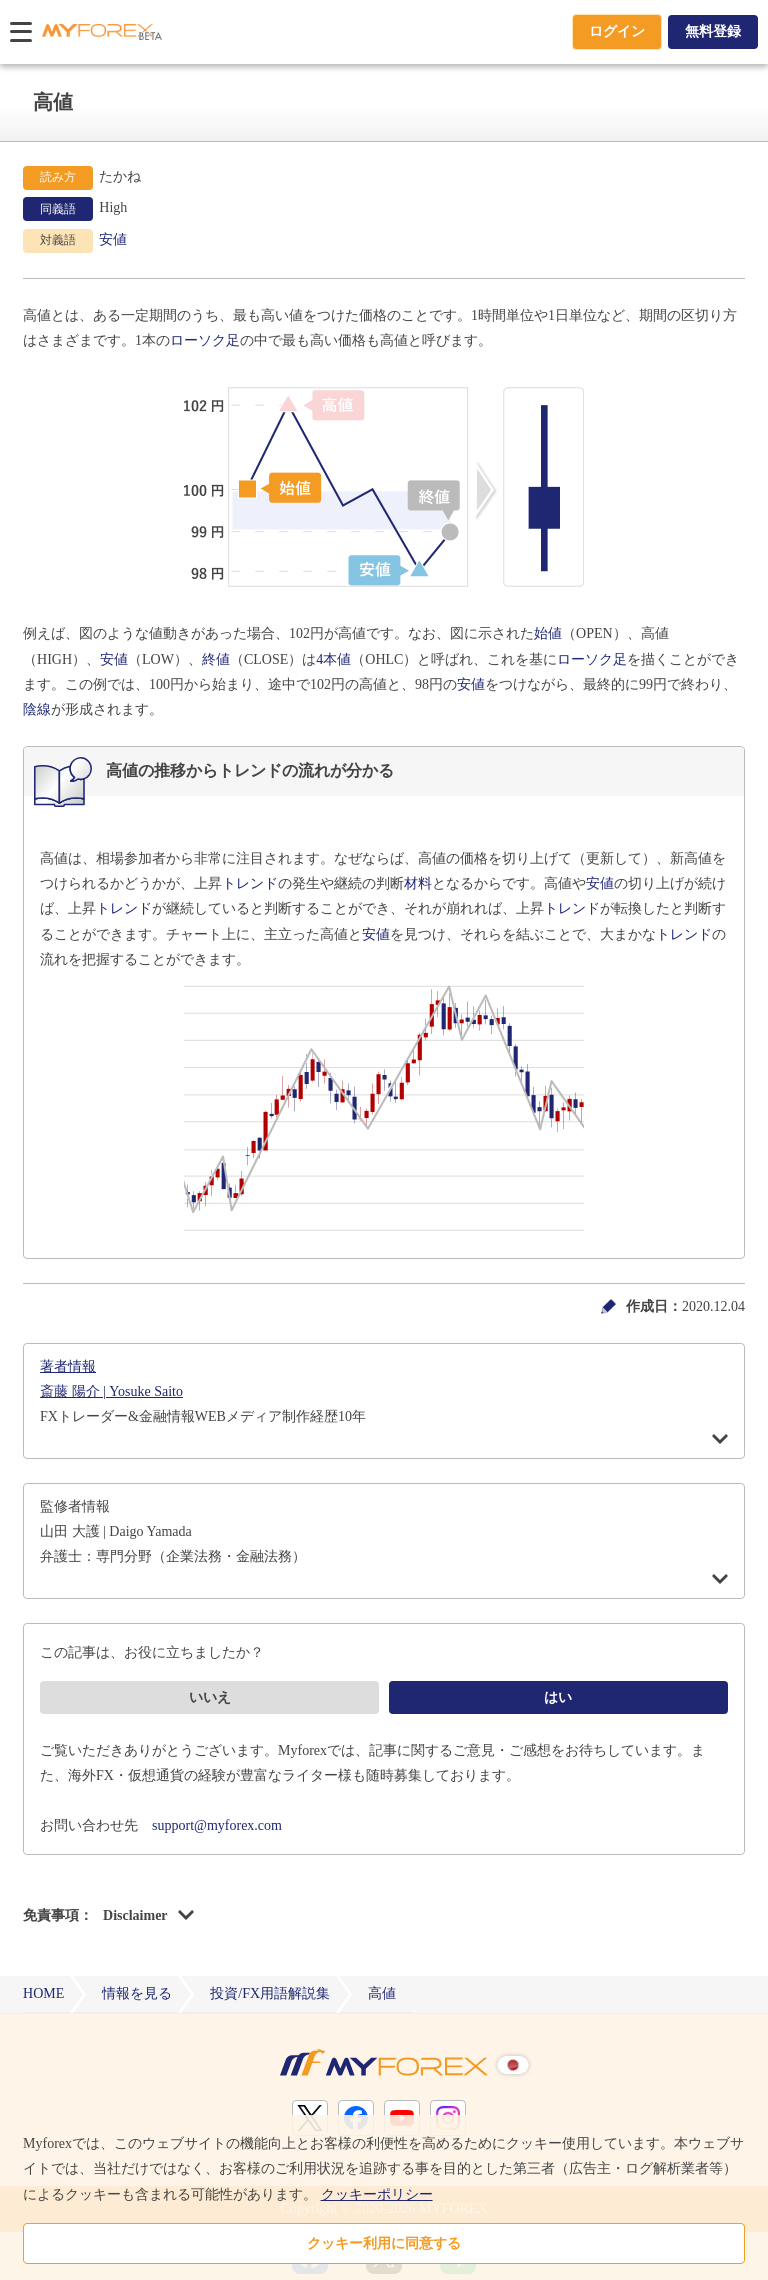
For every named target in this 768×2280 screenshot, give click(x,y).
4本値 (333, 659)
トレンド (250, 883)
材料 (418, 883)
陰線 (37, 709)
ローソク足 (205, 340)
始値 (548, 633)
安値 (113, 239)
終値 (216, 659)
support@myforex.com (217, 1825)
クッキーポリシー (377, 2194)
